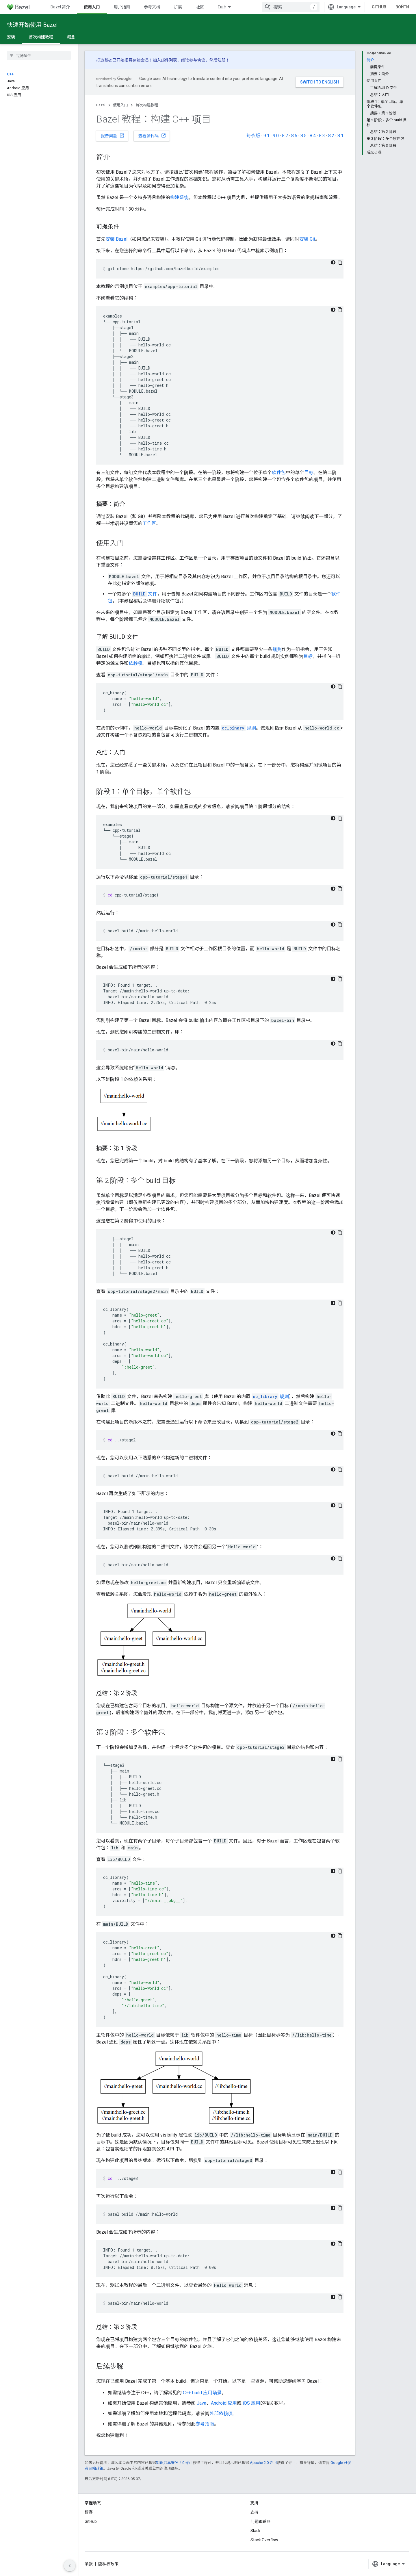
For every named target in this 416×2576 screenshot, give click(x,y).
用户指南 (122, 7)
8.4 (313, 135)
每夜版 (253, 135)
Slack (255, 2530)
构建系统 (179, 197)
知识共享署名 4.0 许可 (174, 2462)
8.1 (340, 135)
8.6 (294, 135)
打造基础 (104, 60)
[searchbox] (39, 55)
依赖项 (135, 663)
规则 (277, 649)
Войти (402, 7)
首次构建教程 (146, 105)
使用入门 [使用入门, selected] (92, 7)
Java (201, 2403)
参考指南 (205, 2424)
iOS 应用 (251, 2403)
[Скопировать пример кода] (340, 262)
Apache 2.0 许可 (263, 2462)
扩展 (178, 7)
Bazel (100, 105)
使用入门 (120, 105)
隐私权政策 (108, 2564)
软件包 (279, 472)
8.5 (303, 135)
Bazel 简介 (60, 7)
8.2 (331, 135)
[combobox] (291, 7)
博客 (89, 2512)
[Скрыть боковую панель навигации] (69, 2565)
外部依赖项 (221, 2413)
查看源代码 (152, 135)
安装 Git (307, 239)
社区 (200, 7)
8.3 (322, 135)
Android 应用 (224, 2403)
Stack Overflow (264, 2540)
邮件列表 (169, 60)
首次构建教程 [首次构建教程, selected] (41, 37)
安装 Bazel (116, 239)
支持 (254, 2512)
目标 (308, 472)
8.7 (285, 135)
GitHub (379, 7)
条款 (89, 2564)
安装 (11, 37)
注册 (222, 60)
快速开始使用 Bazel (32, 24)
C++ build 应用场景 (202, 2392)
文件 (144, 594)
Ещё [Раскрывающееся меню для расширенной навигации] (222, 7)
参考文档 (152, 7)
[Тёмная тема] (333, 262)
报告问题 (113, 135)
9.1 (266, 135)
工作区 (149, 523)
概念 (71, 37)
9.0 (276, 135)
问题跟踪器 (260, 2521)
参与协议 (197, 60)
